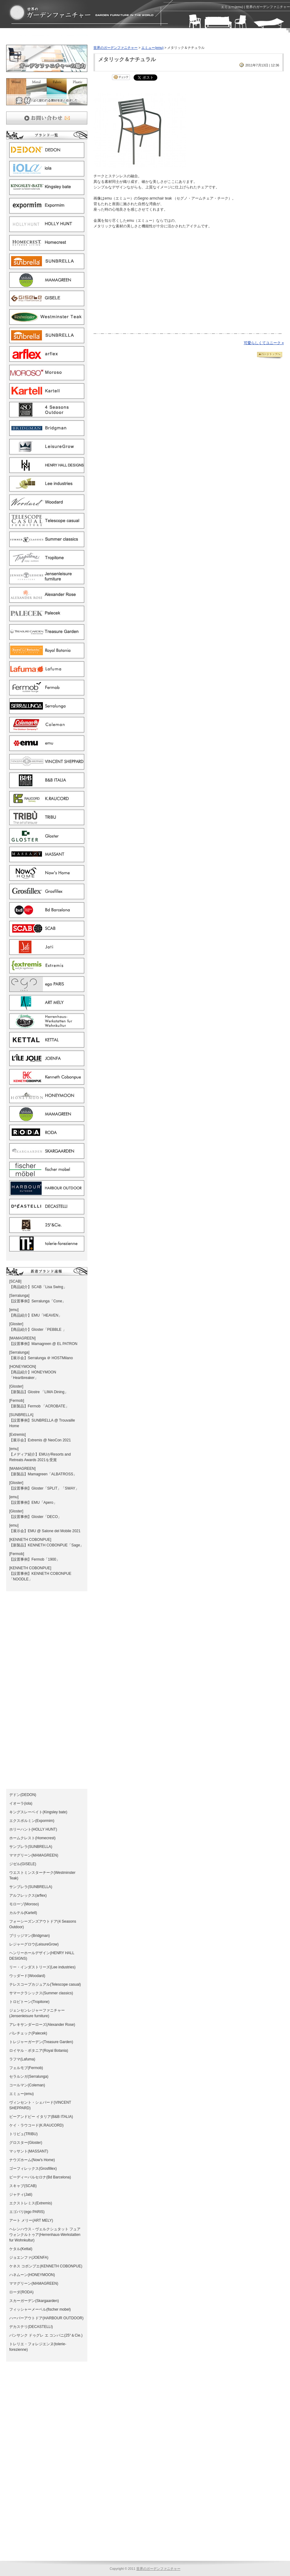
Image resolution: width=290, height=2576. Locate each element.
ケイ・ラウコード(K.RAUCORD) (36, 2125)
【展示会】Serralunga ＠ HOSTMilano (41, 1358)
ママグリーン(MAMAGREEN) (33, 1855)
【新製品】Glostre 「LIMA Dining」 (38, 1392)
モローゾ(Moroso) (24, 1904)
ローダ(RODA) (21, 2292)
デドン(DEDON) (22, 1795)
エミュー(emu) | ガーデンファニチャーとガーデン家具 (81, 12)
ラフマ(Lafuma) (22, 2059)
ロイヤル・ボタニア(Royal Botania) (38, 2050)
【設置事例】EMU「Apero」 (33, 1502)
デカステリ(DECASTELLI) (31, 2327)
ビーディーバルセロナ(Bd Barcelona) (40, 2177)
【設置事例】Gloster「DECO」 (35, 1517)
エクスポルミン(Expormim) (31, 1821)
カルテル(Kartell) (23, 1913)
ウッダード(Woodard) (27, 1976)
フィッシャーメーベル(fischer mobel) (40, 2309)
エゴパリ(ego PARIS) (26, 2212)
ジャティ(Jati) (20, 2194)
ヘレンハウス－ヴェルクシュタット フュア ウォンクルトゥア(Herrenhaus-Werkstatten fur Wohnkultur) (45, 2234)
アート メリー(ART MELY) (31, 2220)
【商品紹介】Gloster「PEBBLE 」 (37, 1329)
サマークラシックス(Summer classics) (41, 1993)
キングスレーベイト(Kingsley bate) (38, 1812)
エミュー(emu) (21, 2094)
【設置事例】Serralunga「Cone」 (37, 1301)
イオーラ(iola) (20, 1803)
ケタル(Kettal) (20, 2249)
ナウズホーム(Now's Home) (32, 2160)
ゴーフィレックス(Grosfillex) (33, 2168)
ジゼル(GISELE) (22, 1864)
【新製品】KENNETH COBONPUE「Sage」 (46, 1545)
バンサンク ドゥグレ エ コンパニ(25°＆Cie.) (45, 2335)
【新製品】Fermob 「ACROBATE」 (39, 1406)
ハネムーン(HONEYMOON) (32, 2275)
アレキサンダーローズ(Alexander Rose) (42, 2024)
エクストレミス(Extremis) (30, 2203)
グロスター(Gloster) (25, 2142)
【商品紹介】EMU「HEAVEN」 (35, 1315)
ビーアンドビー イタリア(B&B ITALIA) (41, 2116)
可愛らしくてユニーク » (264, 343)
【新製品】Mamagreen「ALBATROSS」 (43, 1474)
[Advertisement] (78, 38)
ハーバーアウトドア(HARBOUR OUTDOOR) (46, 2318)
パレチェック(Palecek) (28, 2033)
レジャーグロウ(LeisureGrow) (34, 1944)
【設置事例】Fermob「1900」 (34, 1559)
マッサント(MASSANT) (28, 2151)
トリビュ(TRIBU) (23, 2134)
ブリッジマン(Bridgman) (29, 1935)
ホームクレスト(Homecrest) (32, 1838)
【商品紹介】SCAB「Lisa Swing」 (38, 1287)
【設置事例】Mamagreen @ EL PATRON (43, 1344)
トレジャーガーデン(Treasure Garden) (41, 2042)
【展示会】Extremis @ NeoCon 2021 (40, 1440)
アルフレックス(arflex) (28, 1895)
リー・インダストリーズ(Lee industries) (42, 1967)
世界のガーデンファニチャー (115, 47)
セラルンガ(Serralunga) (28, 2076)
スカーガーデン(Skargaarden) (34, 2301)
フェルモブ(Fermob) (26, 2068)
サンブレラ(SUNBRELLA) (30, 1847)
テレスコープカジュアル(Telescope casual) (45, 1984)
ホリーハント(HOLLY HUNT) (33, 1829)
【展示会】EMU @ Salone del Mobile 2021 (45, 1531)
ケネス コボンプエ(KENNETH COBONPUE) (45, 2266)
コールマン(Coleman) (27, 2085)
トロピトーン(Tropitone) (29, 2002)
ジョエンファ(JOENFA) (28, 2257)
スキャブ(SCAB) (23, 2186)
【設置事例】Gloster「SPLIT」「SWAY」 (44, 1488)
